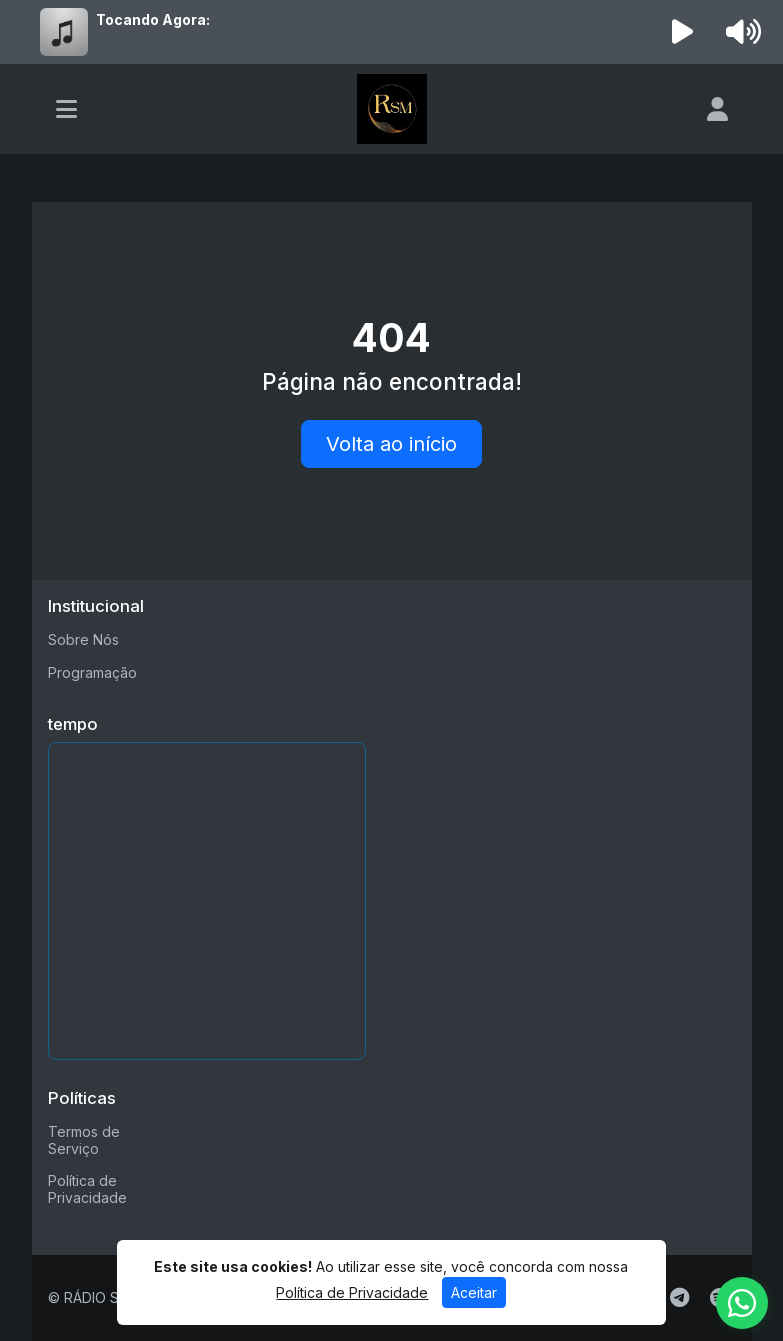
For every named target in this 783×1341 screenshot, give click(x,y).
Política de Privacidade (87, 1189)
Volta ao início (391, 444)
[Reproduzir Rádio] (682, 32)
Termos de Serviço (84, 1140)
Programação (92, 672)
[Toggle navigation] (66, 109)
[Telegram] (679, 1298)
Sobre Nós (83, 639)
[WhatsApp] (742, 1303)
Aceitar (474, 1292)
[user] (717, 109)
